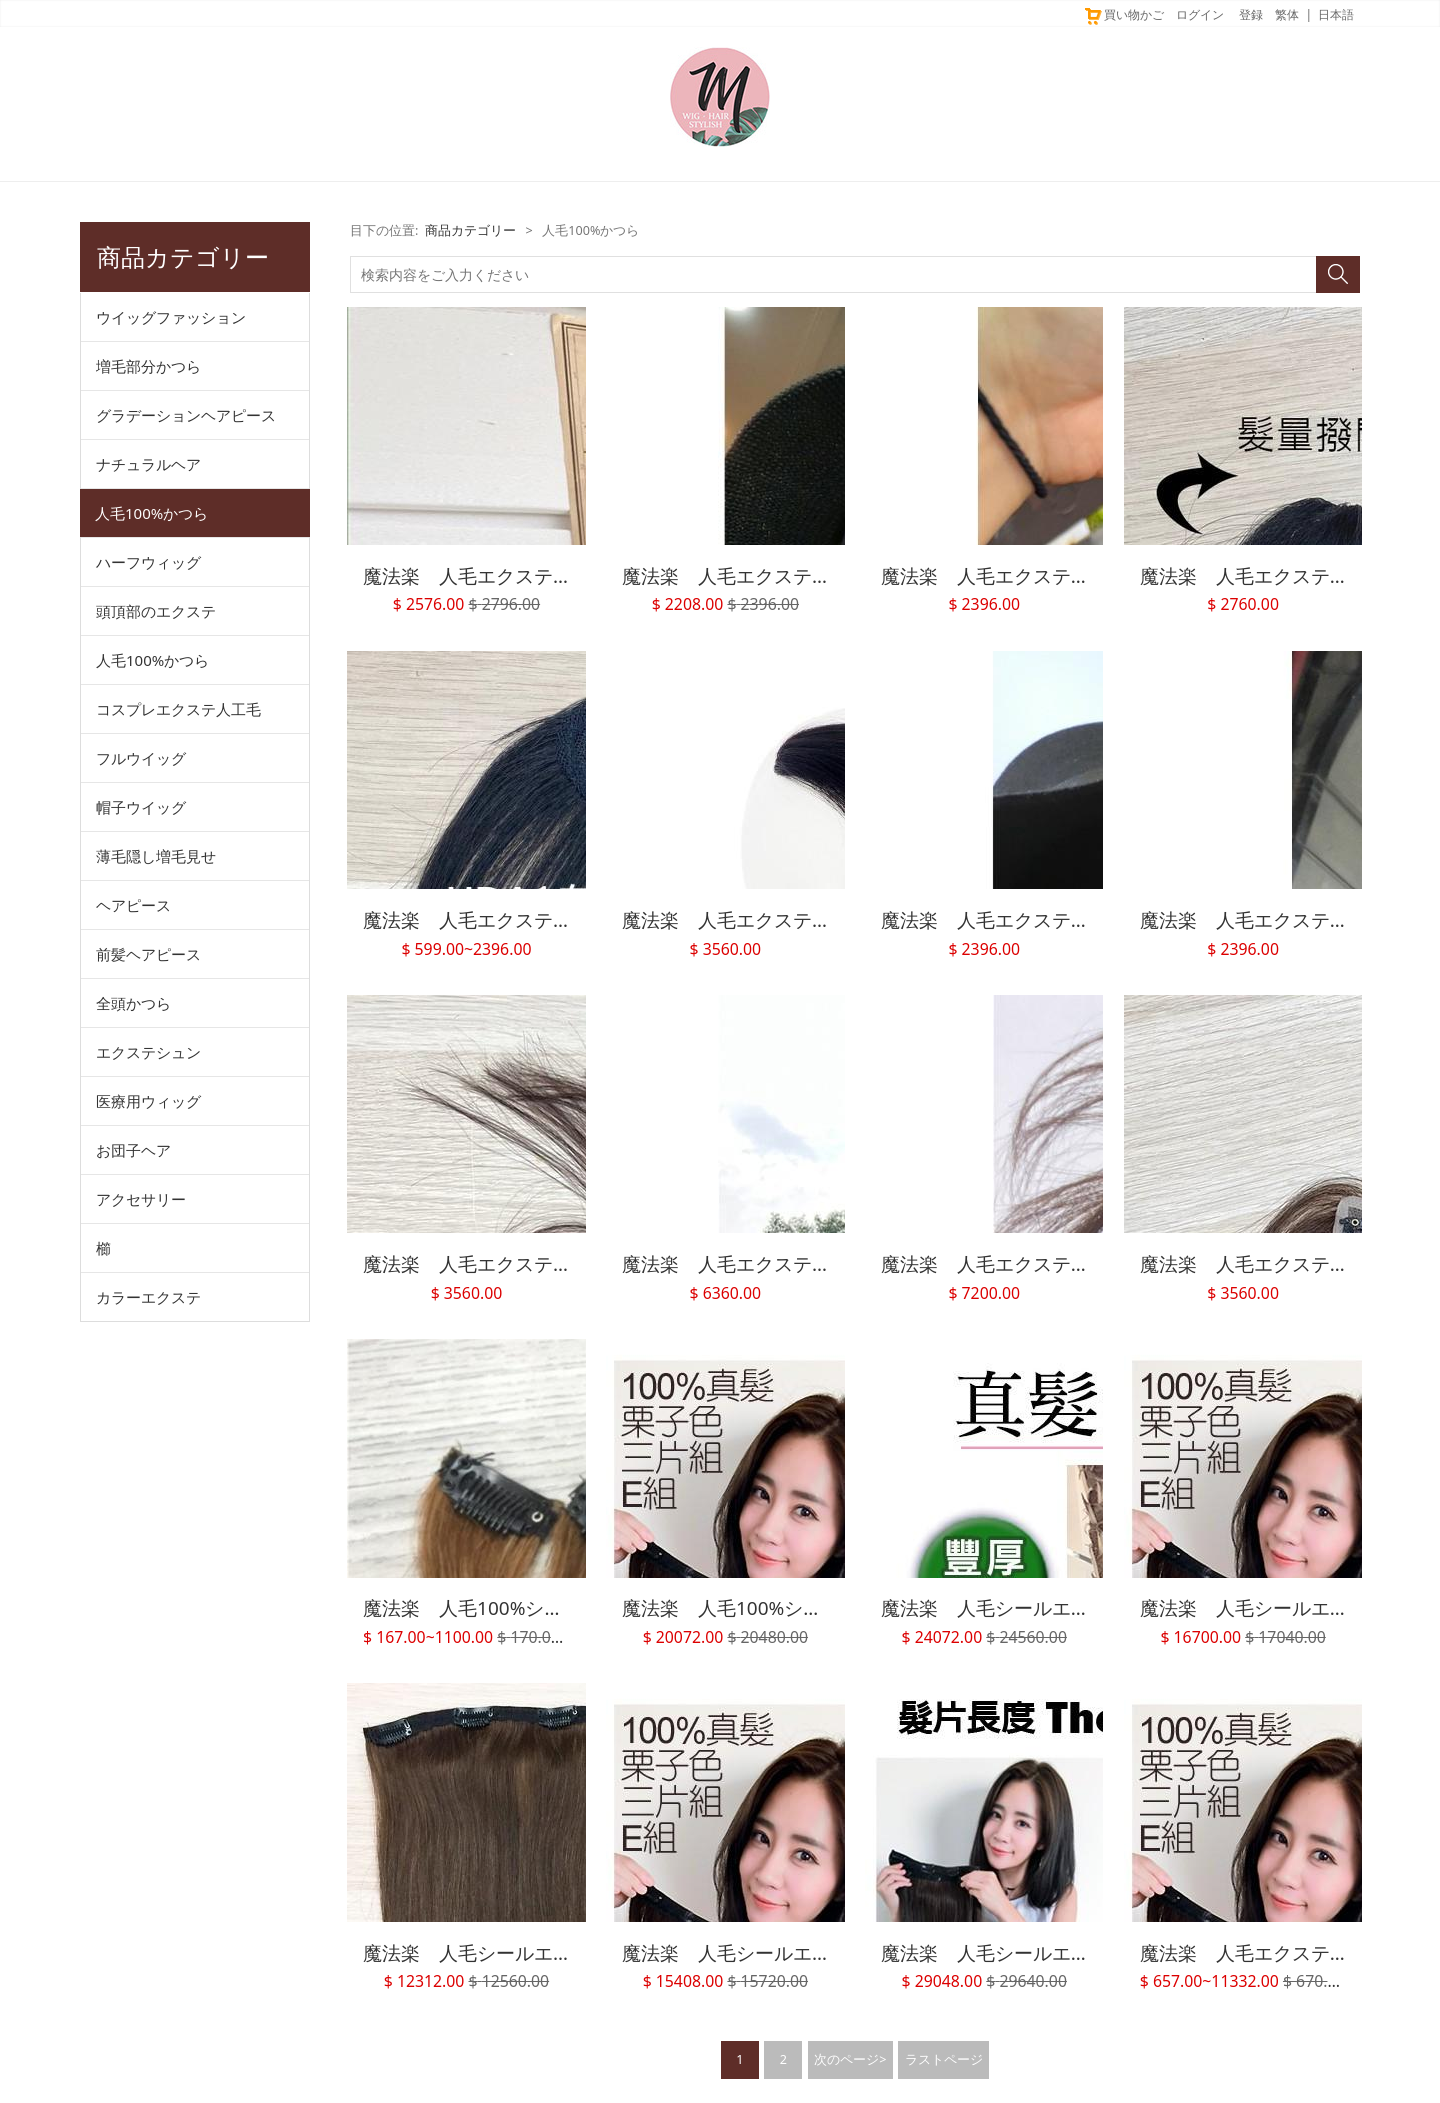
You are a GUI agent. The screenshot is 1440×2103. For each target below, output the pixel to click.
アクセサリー (141, 1199)
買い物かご (1123, 14)
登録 (1251, 14)
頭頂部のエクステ (156, 611)
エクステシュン (148, 1052)
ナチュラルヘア (148, 464)
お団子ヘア (133, 1150)
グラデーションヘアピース (186, 415)
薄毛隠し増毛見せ (156, 856)
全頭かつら (133, 1003)
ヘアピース (133, 905)
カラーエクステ (148, 1297)
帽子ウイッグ (141, 807)
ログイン (1200, 14)
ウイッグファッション (171, 317)
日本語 (1336, 14)
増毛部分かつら (148, 366)
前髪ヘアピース (148, 954)
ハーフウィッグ (148, 562)
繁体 (1287, 14)
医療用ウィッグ (148, 1101)
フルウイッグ (141, 758)
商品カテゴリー (470, 230)
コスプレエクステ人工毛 (178, 709)
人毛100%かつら (151, 513)
